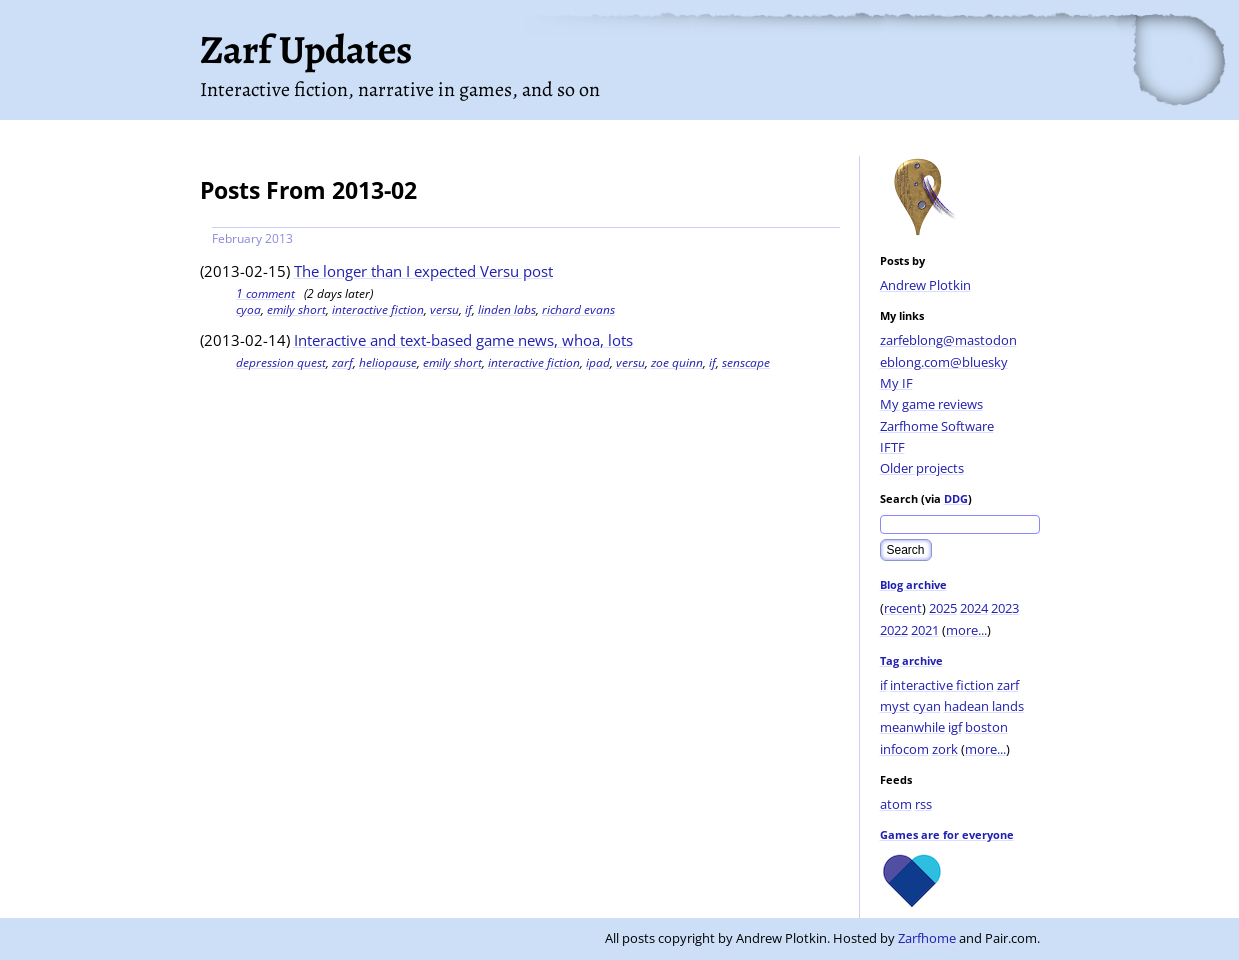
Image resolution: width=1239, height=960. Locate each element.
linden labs (507, 309)
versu (444, 309)
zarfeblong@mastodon (948, 340)
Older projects (922, 468)
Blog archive (913, 584)
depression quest (281, 362)
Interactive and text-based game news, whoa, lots (463, 340)
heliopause (388, 362)
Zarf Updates (306, 49)
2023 (1005, 608)
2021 (925, 630)
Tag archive (911, 660)
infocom (904, 749)
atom (896, 804)
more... (966, 630)
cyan (927, 706)
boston (986, 727)
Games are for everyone (947, 834)
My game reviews (931, 404)
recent (903, 608)
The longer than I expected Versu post (423, 271)
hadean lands (984, 706)
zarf (1008, 685)
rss (923, 804)
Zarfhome (927, 938)
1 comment (265, 293)
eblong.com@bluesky (944, 362)
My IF (896, 383)
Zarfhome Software (937, 426)
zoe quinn (677, 362)
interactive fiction (942, 685)
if (883, 685)
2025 (943, 608)
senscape (746, 362)
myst (895, 706)
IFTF (892, 447)
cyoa (248, 309)
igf (955, 727)
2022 (894, 630)
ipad (598, 362)
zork (945, 749)
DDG (956, 498)
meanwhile (912, 727)
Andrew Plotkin (925, 285)
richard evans (578, 309)
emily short (296, 309)
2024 (974, 608)
